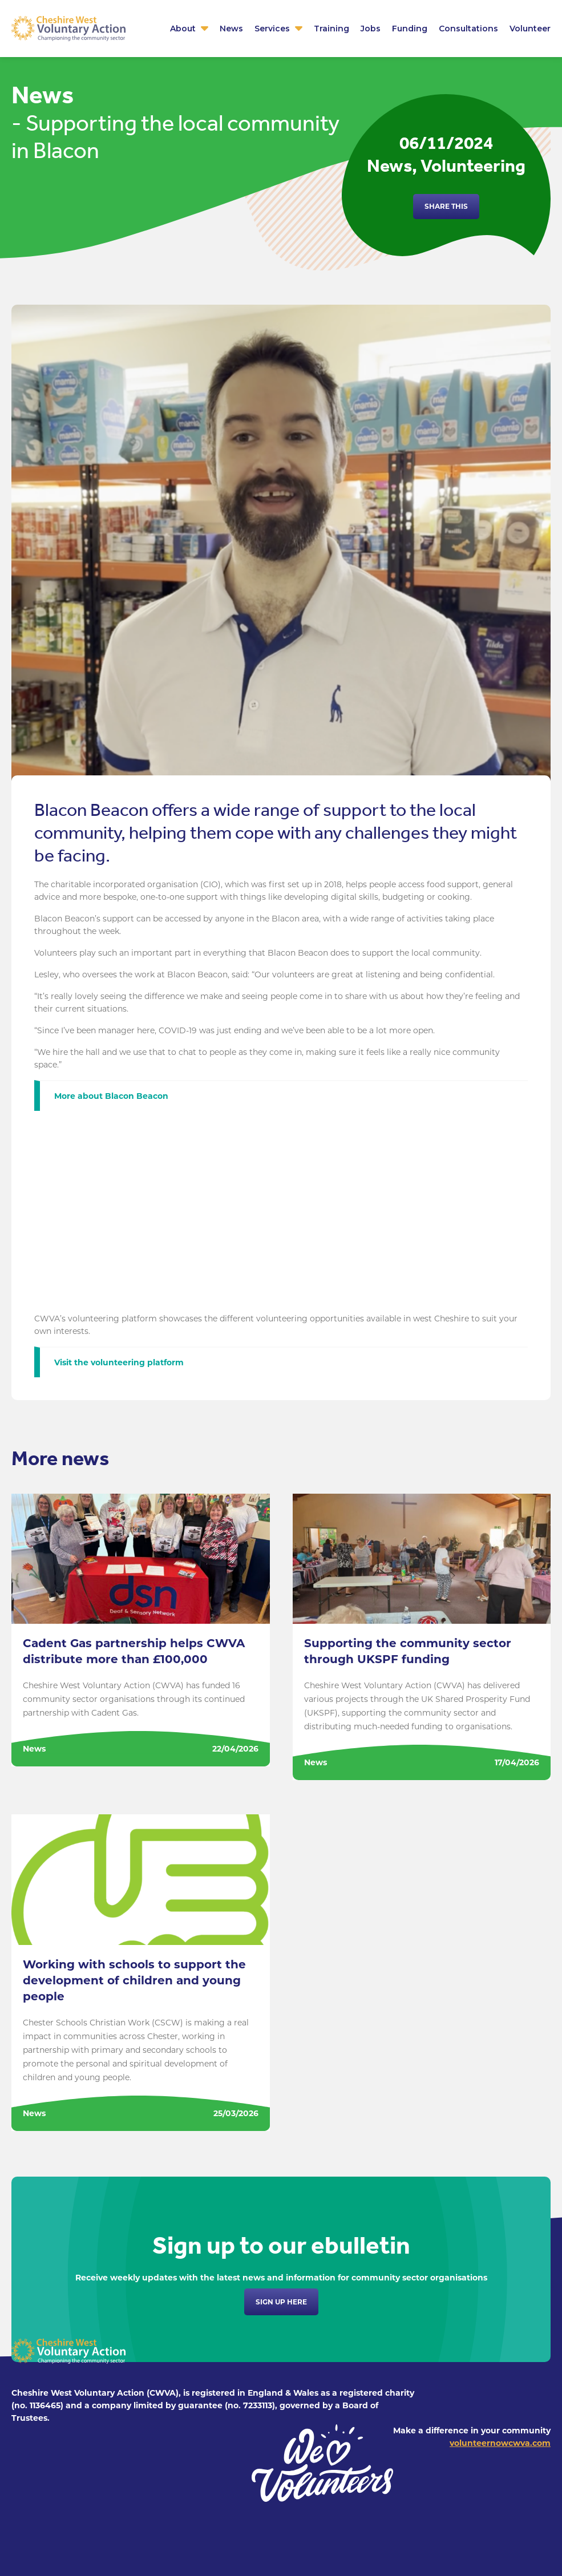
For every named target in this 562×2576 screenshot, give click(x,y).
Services (272, 28)
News (231, 28)
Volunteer (530, 28)
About (183, 28)
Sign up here (281, 2302)
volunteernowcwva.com (500, 2443)
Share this (446, 206)
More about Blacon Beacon (111, 1096)
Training (331, 28)
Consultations (468, 28)
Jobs (371, 28)
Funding (409, 28)
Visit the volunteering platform (120, 1362)
